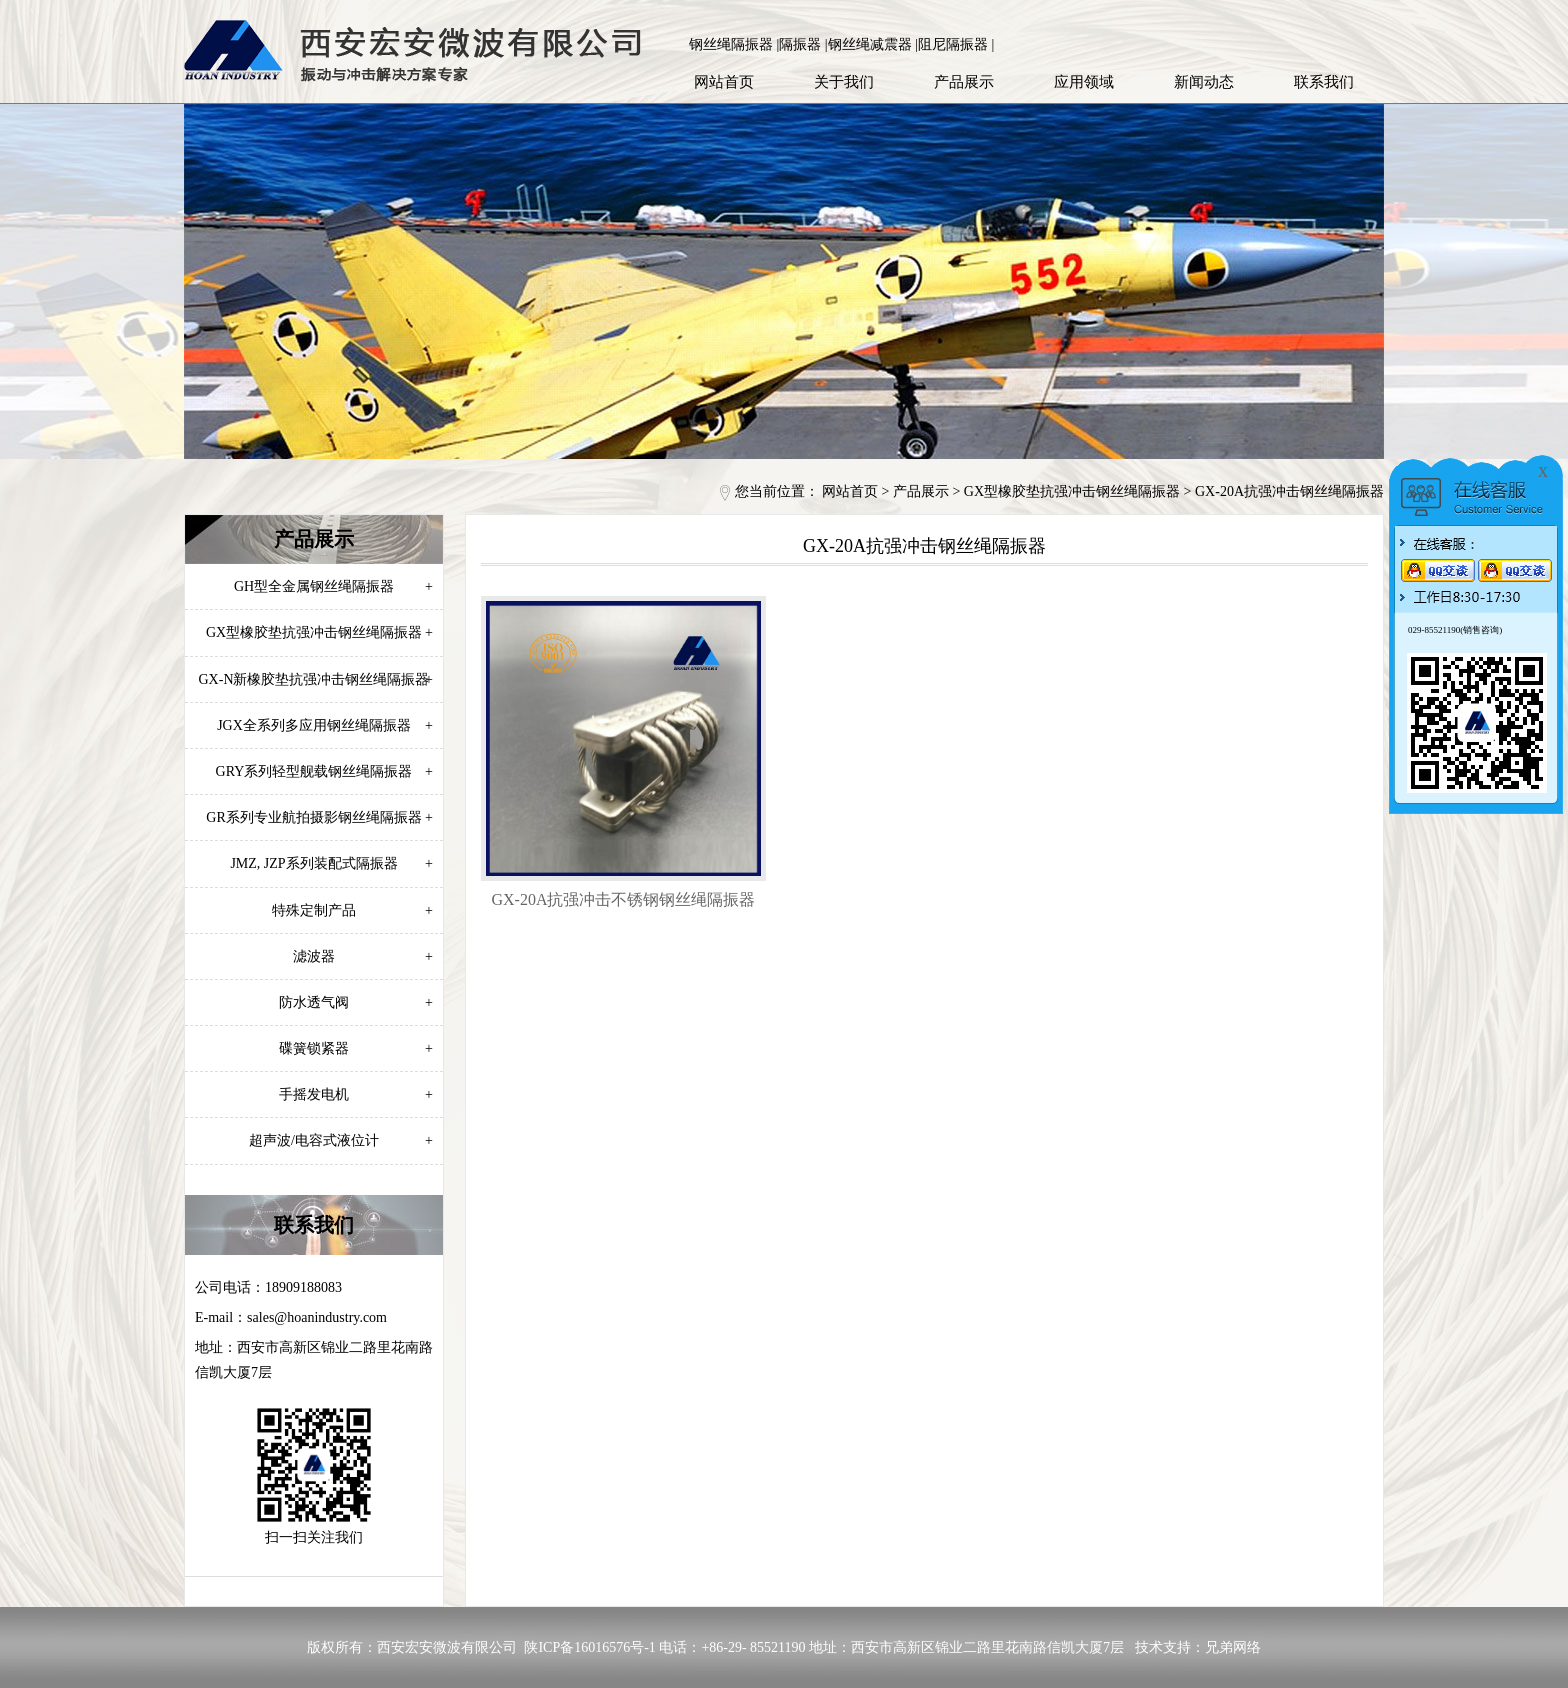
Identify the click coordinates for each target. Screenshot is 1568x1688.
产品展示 (964, 82)
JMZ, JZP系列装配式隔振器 (331, 863)
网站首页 (724, 82)
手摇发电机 (356, 1094)
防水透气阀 (356, 1002)
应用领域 (1084, 82)
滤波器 (363, 956)
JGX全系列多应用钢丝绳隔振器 (325, 725)
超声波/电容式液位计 (341, 1140)
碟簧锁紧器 (356, 1048)
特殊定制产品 (352, 910)
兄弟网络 (1233, 1647)
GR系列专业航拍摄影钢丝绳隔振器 (319, 817)
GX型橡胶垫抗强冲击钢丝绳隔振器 (1072, 491)
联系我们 (1324, 82)
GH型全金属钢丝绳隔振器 (333, 586)
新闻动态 (1204, 82)
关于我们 (844, 82)
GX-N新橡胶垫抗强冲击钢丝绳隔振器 (316, 679)
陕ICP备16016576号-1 (589, 1647)
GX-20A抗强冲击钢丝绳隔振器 (1289, 491)
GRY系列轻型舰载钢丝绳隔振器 (324, 771)
